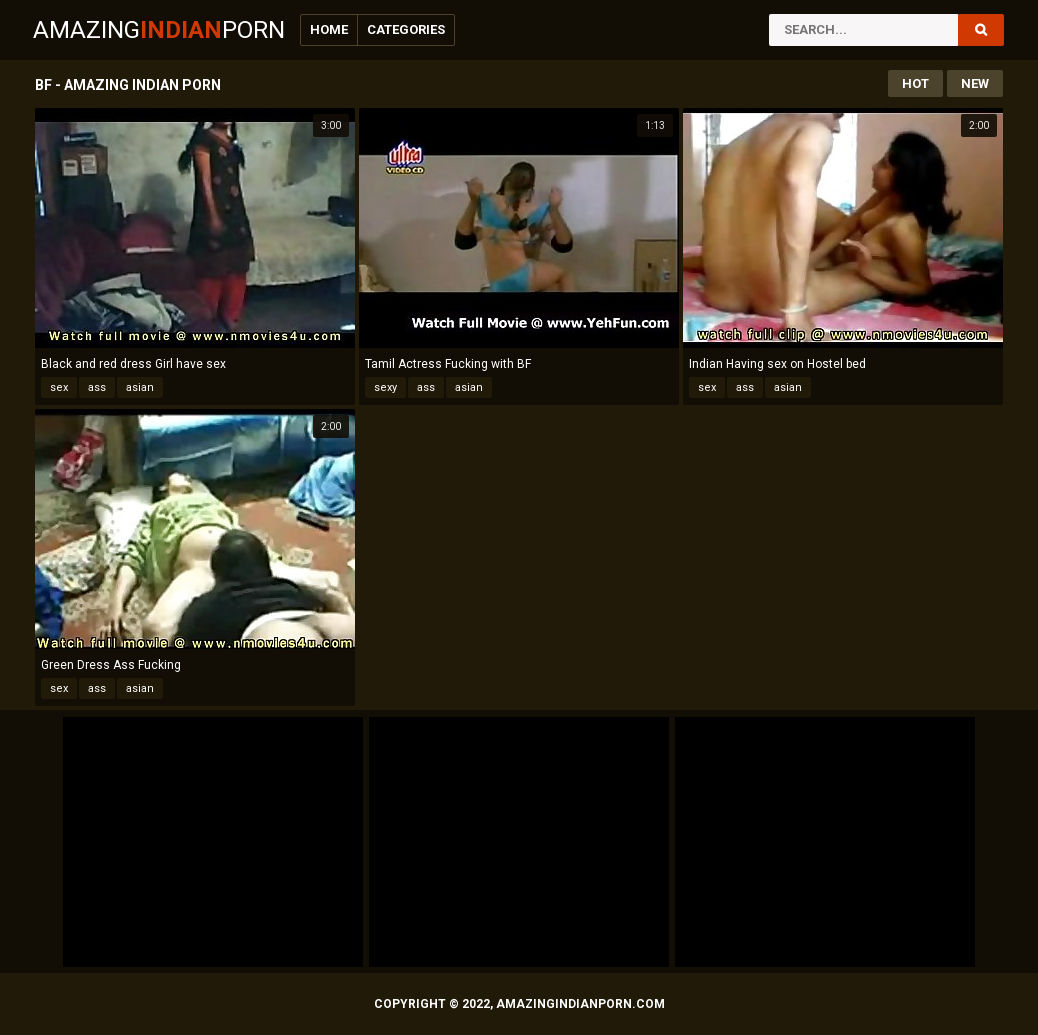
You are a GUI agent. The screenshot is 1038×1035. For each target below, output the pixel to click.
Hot (915, 83)
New (975, 83)
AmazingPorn (159, 30)
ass (97, 387)
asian (140, 387)
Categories (406, 29)
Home (329, 29)
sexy (385, 387)
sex (59, 387)
